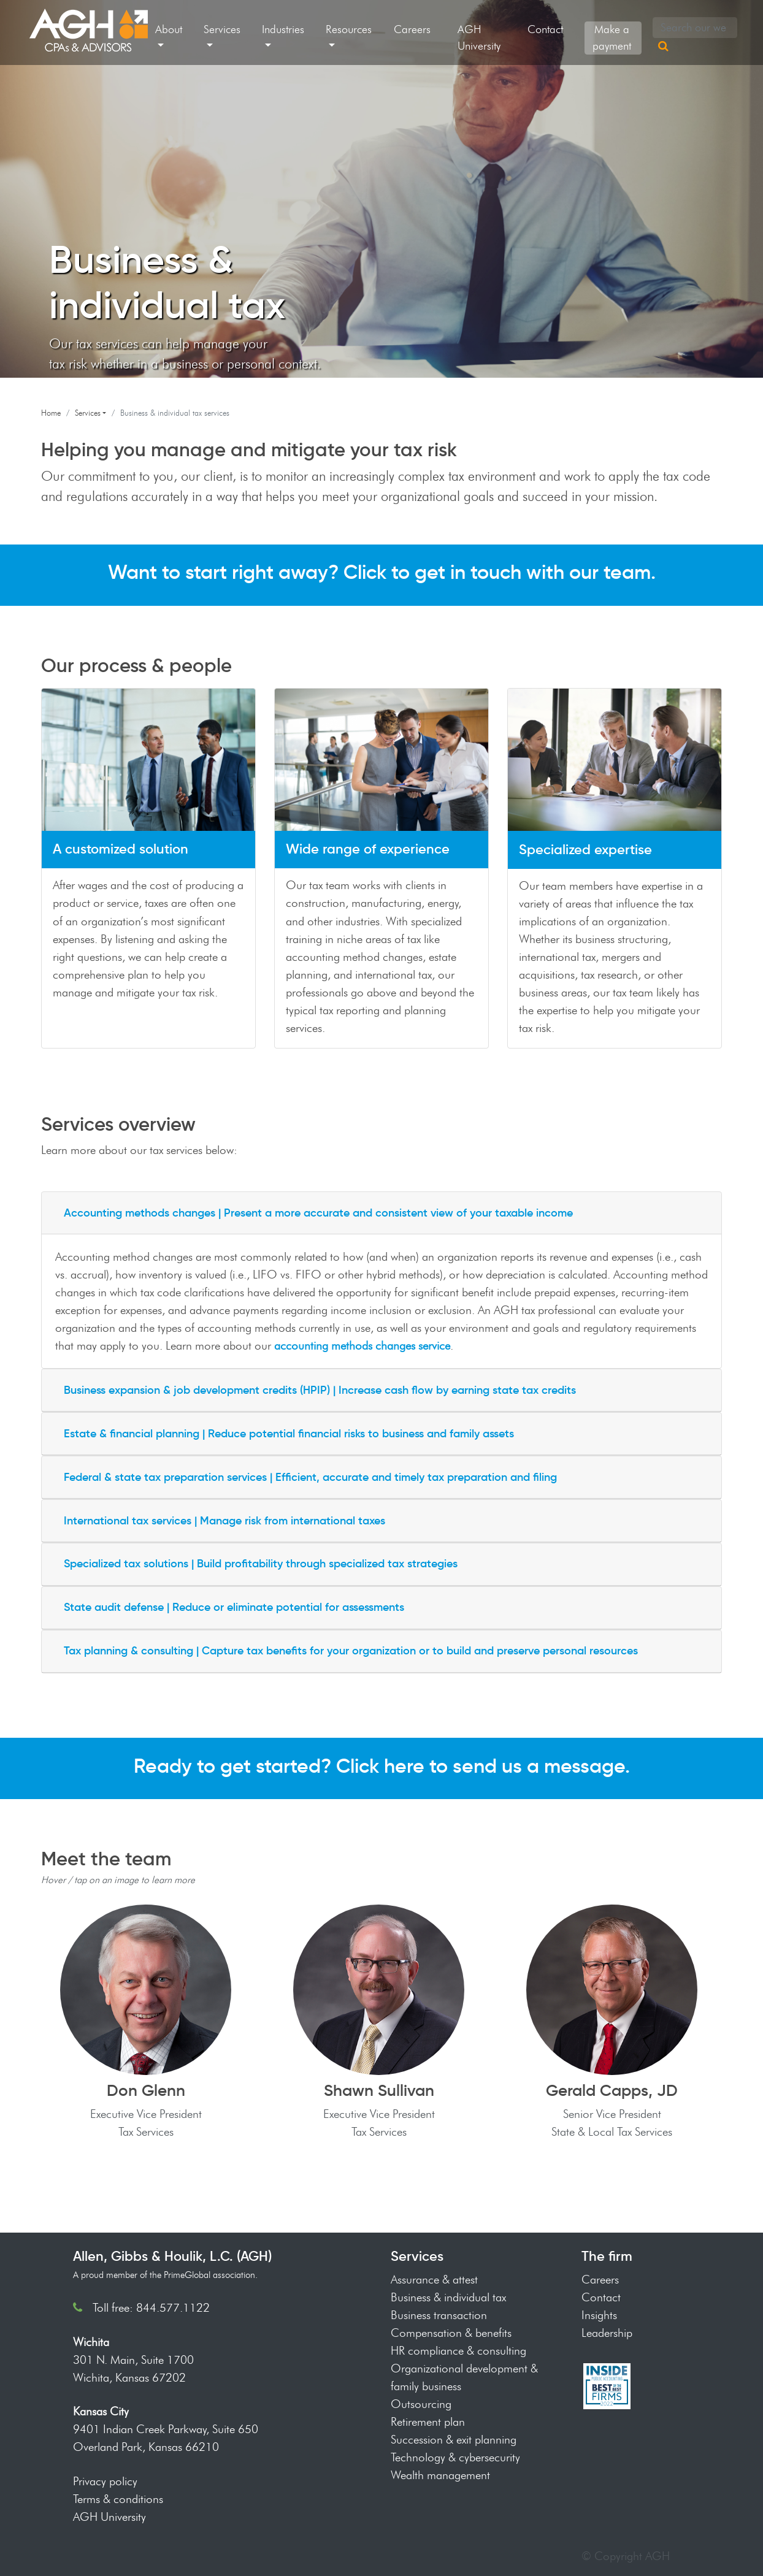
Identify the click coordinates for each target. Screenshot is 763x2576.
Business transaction (439, 2314)
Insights (599, 2314)
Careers (412, 29)
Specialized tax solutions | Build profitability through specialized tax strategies (261, 1563)
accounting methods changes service (362, 1345)
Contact (545, 29)
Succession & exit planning (453, 2439)
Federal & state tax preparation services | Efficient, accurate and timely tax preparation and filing (310, 1477)
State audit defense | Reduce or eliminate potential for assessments (234, 1607)
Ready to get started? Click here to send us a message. (382, 1766)
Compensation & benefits (451, 2332)
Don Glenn (146, 2090)
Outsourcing (421, 2403)
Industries (283, 29)
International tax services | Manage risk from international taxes (224, 1520)
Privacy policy (105, 2481)
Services (222, 29)
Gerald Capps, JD (612, 2090)
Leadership (606, 2332)
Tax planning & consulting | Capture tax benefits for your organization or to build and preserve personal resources (351, 1650)
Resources (349, 29)
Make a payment (611, 38)
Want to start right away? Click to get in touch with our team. (382, 572)
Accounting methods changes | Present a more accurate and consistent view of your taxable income (318, 1213)
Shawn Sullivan (379, 2090)
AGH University (479, 38)
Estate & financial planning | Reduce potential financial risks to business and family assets (289, 1433)
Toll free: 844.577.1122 (151, 2307)
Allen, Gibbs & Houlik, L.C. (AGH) (172, 2256)
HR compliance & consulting (458, 2350)
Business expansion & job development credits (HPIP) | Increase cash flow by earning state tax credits (320, 1390)
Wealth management (440, 2474)
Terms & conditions (118, 2498)
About (168, 29)
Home (51, 413)
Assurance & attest (434, 2279)
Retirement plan (428, 2421)
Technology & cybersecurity (455, 2457)
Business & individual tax (448, 2297)
